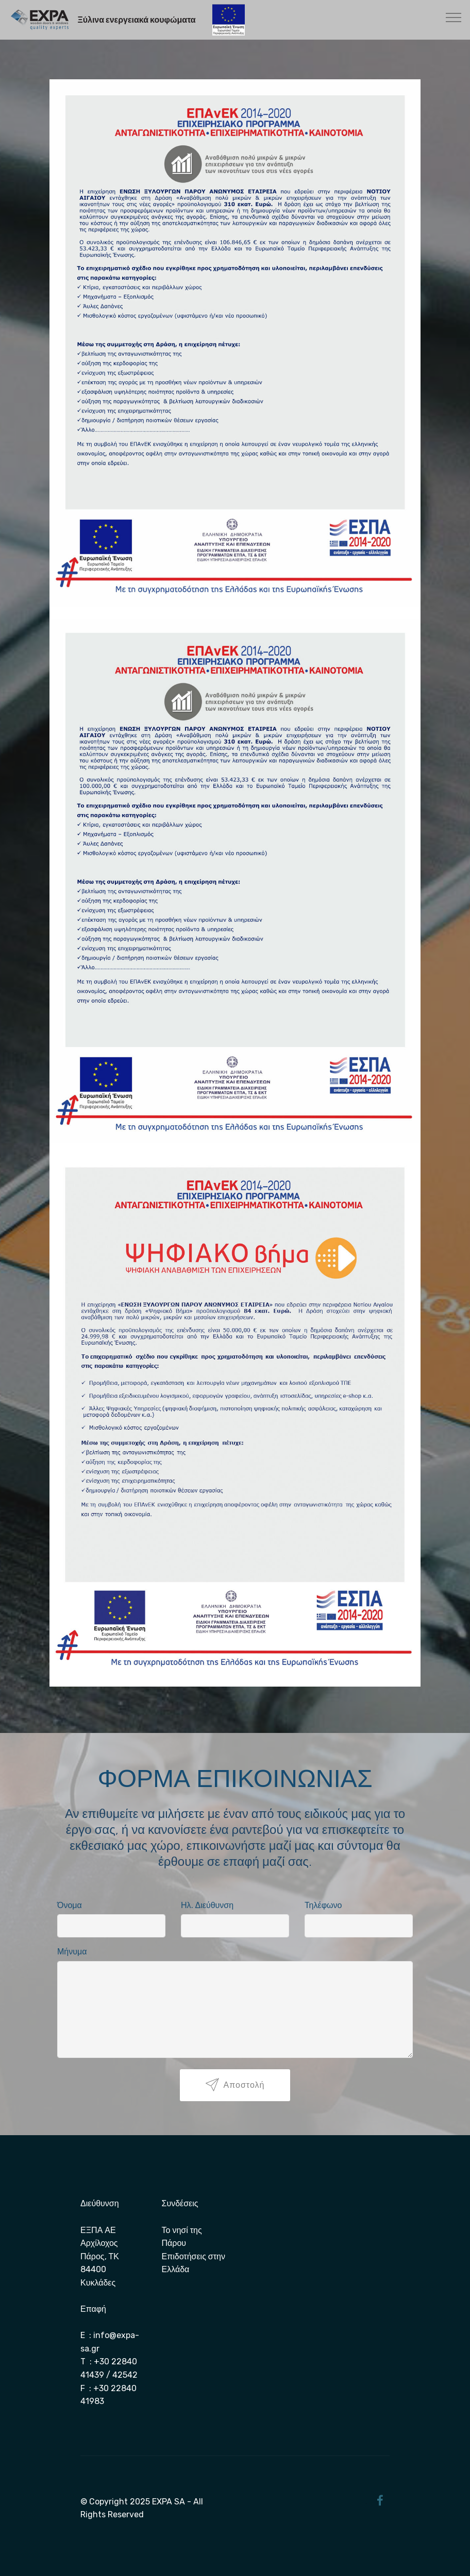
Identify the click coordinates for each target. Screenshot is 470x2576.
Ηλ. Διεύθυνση (207, 1905)
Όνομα (69, 1905)
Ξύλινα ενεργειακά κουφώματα (136, 20)
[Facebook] (380, 2502)
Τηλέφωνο (323, 1905)
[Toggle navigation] (454, 17)
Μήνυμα (72, 1951)
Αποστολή (235, 2085)
